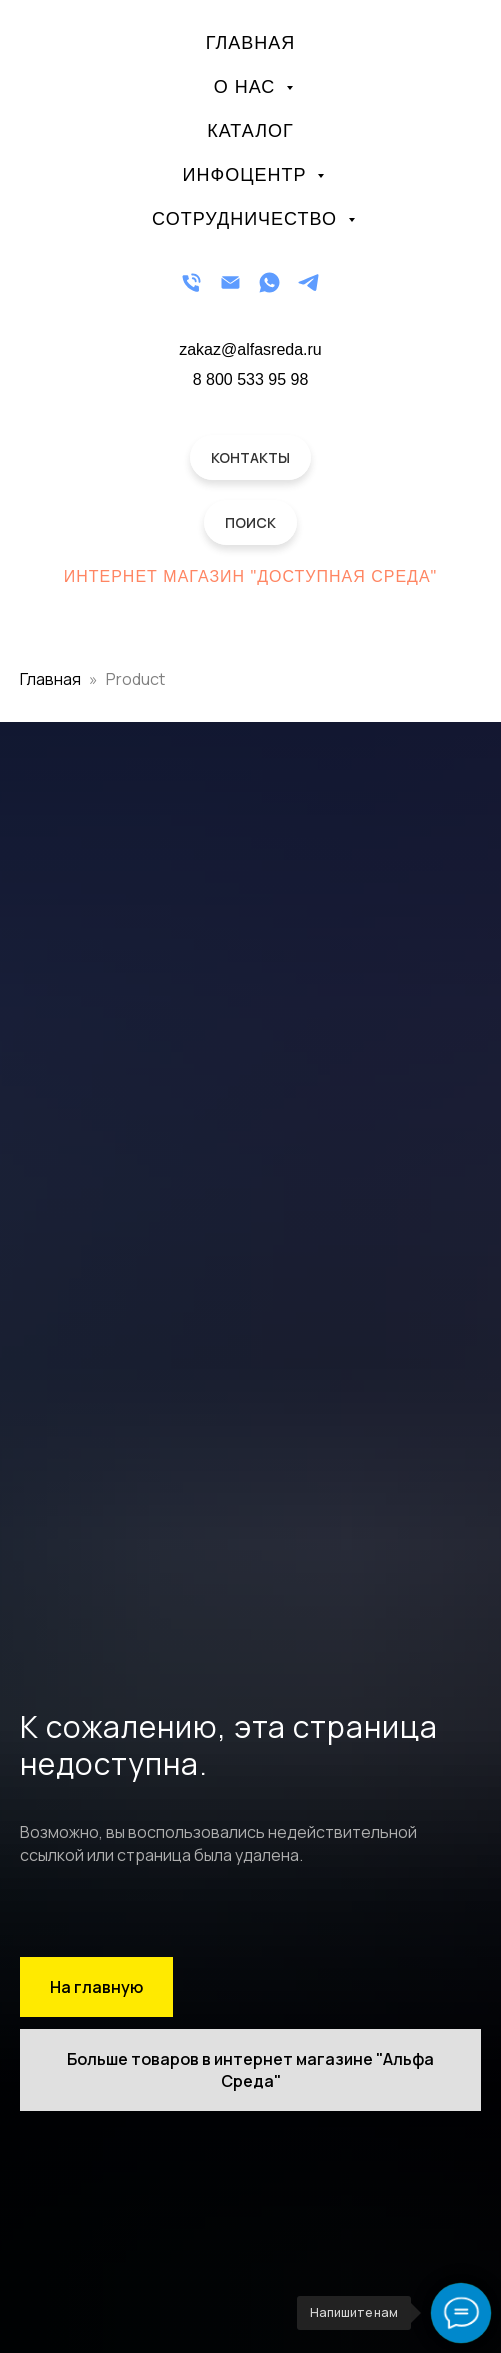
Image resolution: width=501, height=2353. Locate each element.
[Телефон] (191, 282)
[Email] (230, 282)
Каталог (250, 131)
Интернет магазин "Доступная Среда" (251, 576)
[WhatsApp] (269, 282)
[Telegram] (308, 282)
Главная (251, 43)
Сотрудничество (247, 219)
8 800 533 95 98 (251, 379)
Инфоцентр (248, 175)
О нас (248, 87)
